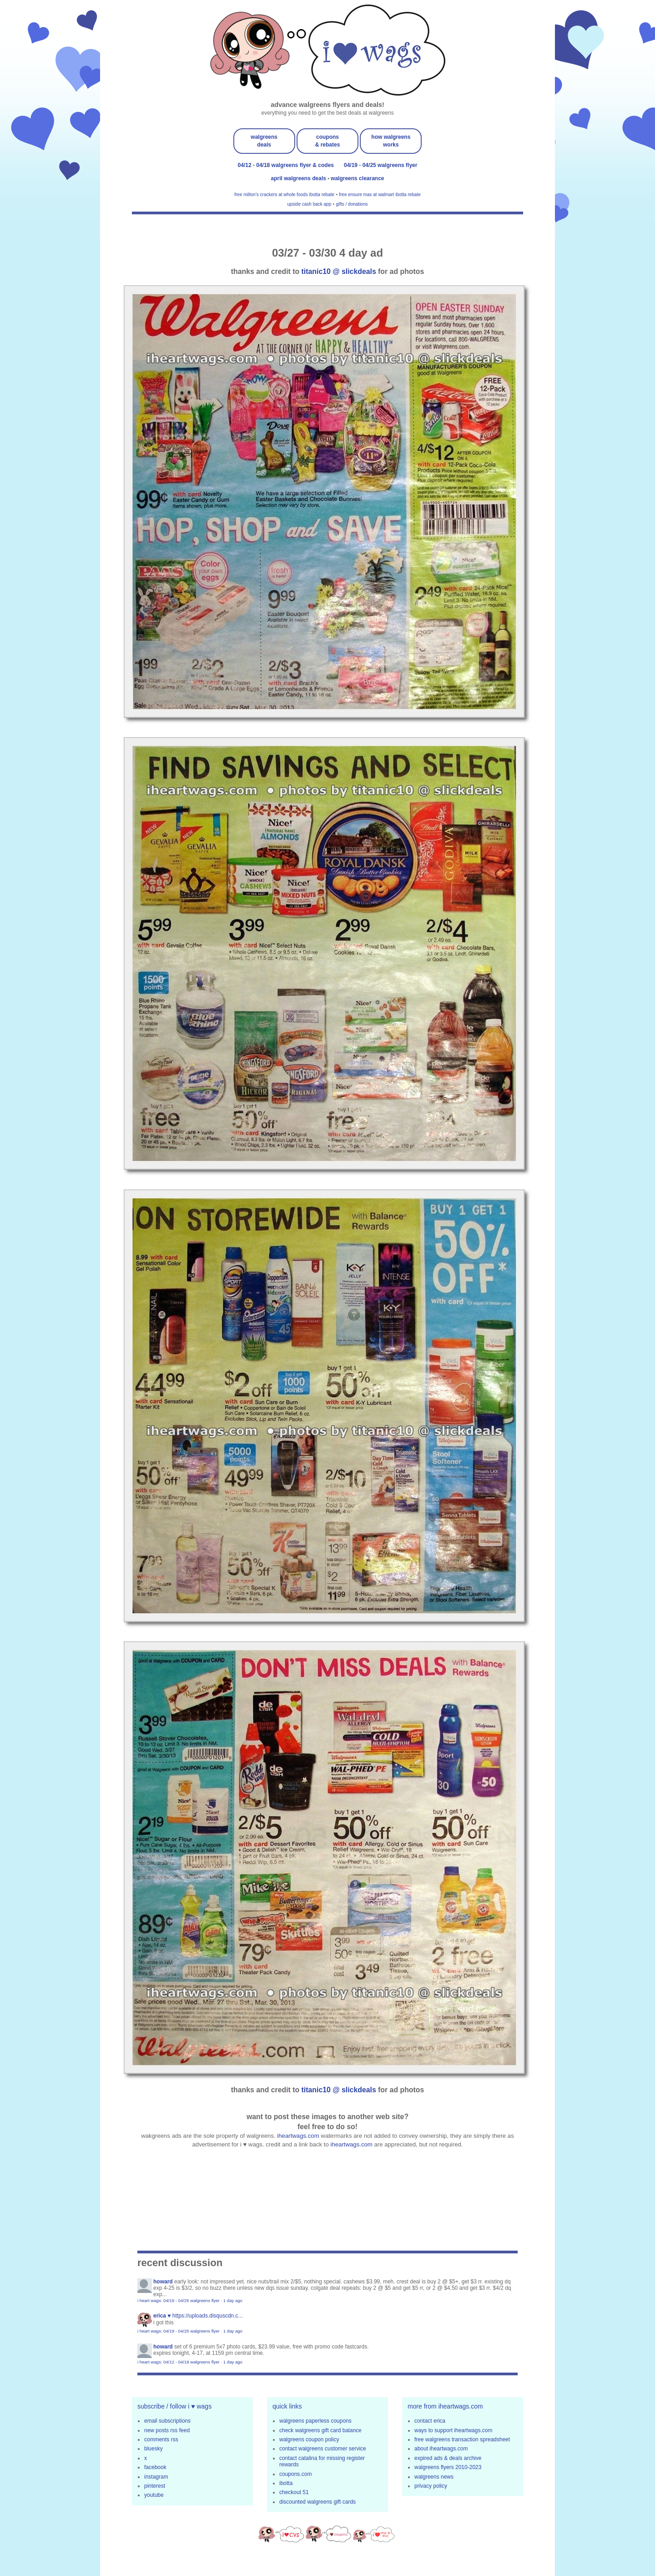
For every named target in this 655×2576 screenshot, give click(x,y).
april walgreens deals (299, 178)
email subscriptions (167, 2421)
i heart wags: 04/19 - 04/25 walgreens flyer (178, 2300)
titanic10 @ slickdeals (339, 271)
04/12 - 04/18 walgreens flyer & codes (286, 165)
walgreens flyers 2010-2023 (447, 2467)
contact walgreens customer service (322, 2448)
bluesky (153, 2448)
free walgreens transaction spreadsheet (462, 2439)
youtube (154, 2495)
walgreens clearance (357, 178)
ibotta (285, 2483)
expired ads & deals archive (447, 2458)
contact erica (429, 2421)
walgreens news (433, 2477)
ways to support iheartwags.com (453, 2430)
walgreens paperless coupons (315, 2421)
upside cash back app (309, 204)
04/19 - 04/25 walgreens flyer (380, 165)
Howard (163, 2281)
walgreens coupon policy (309, 2439)
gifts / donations (352, 204)
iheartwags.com (298, 2135)
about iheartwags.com (441, 2448)
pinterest (154, 2486)
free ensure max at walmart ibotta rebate (380, 194)
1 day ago (232, 2300)
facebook (155, 2467)
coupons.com (295, 2474)
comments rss (161, 2439)
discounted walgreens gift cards (317, 2502)
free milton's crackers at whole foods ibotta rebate (284, 194)
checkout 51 (294, 2492)
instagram (156, 2477)
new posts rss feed (167, 2430)
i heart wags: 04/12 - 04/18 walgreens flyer (178, 2361)
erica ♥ (162, 2316)
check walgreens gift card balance (320, 2430)
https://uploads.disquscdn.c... (207, 2316)
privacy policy (430, 2486)
